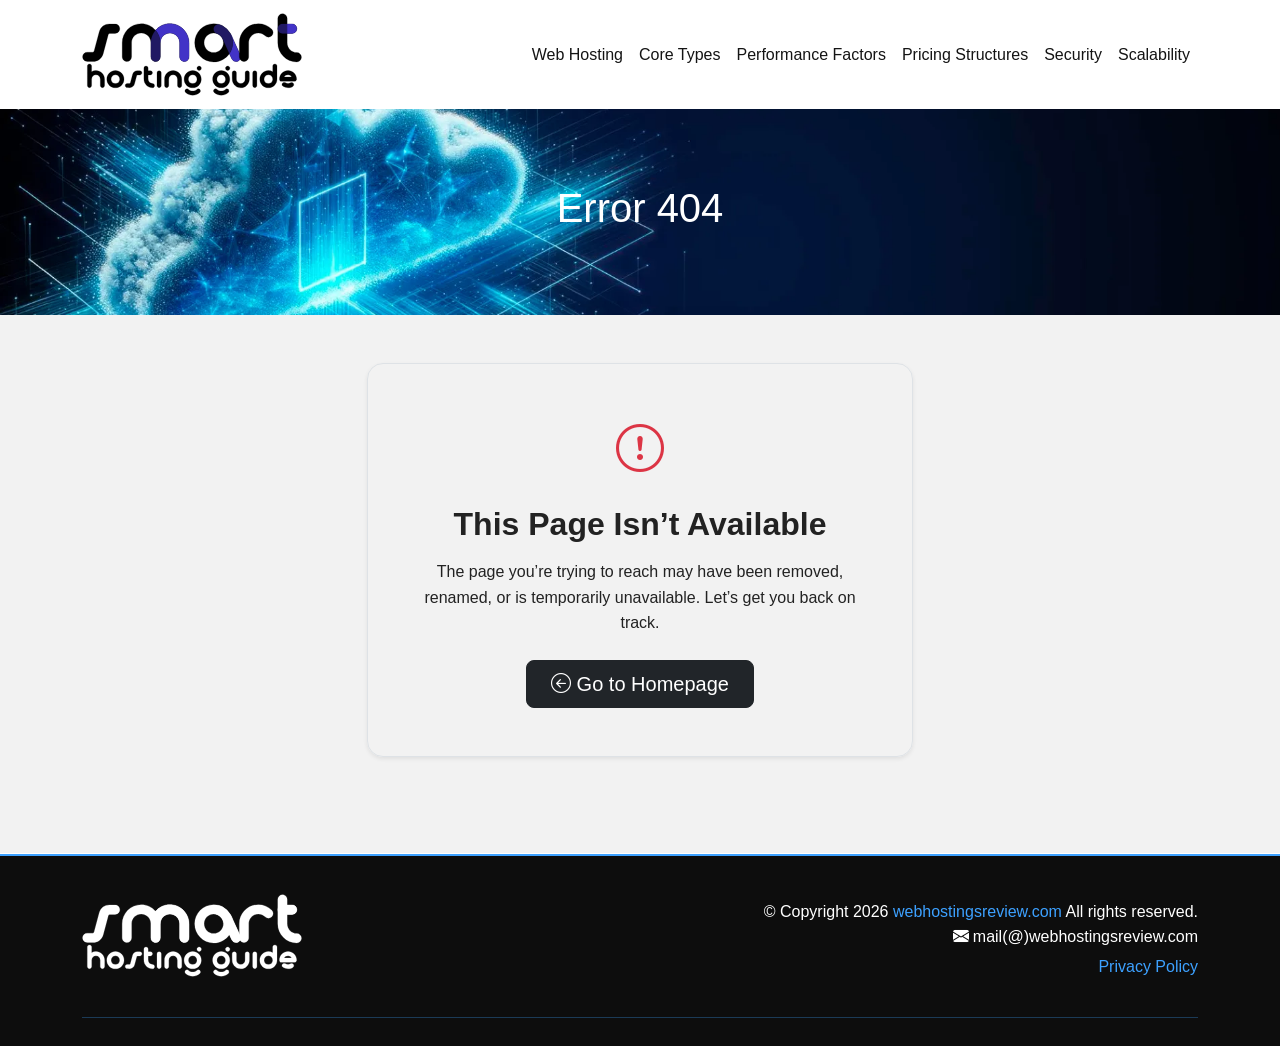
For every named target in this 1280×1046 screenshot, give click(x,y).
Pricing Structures (965, 54)
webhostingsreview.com (977, 911)
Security (1073, 54)
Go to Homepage (640, 684)
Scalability (1154, 54)
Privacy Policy (1148, 966)
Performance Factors (811, 54)
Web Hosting (577, 54)
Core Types (680, 54)
